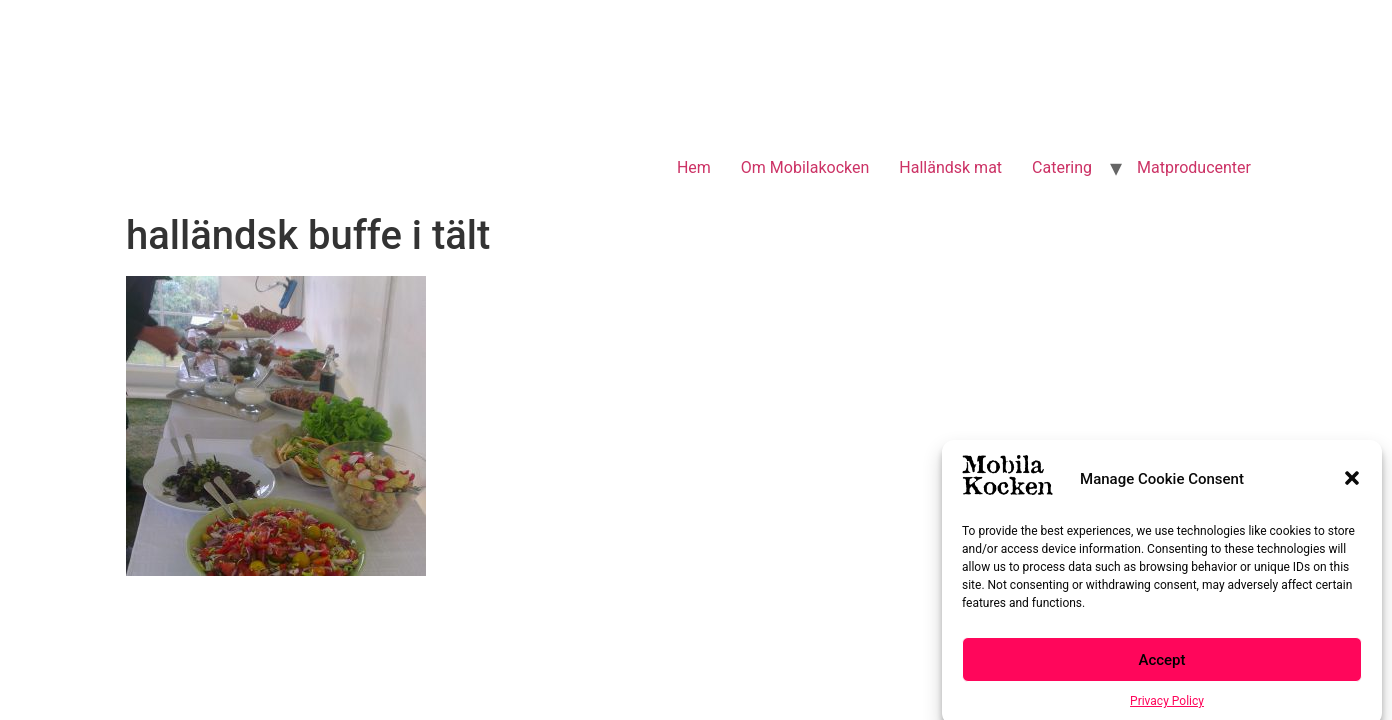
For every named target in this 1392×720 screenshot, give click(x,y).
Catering (1062, 167)
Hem (694, 167)
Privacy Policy (1167, 706)
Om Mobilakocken (805, 167)
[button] (1352, 484)
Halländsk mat (950, 167)
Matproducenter (1194, 167)
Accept (1161, 665)
